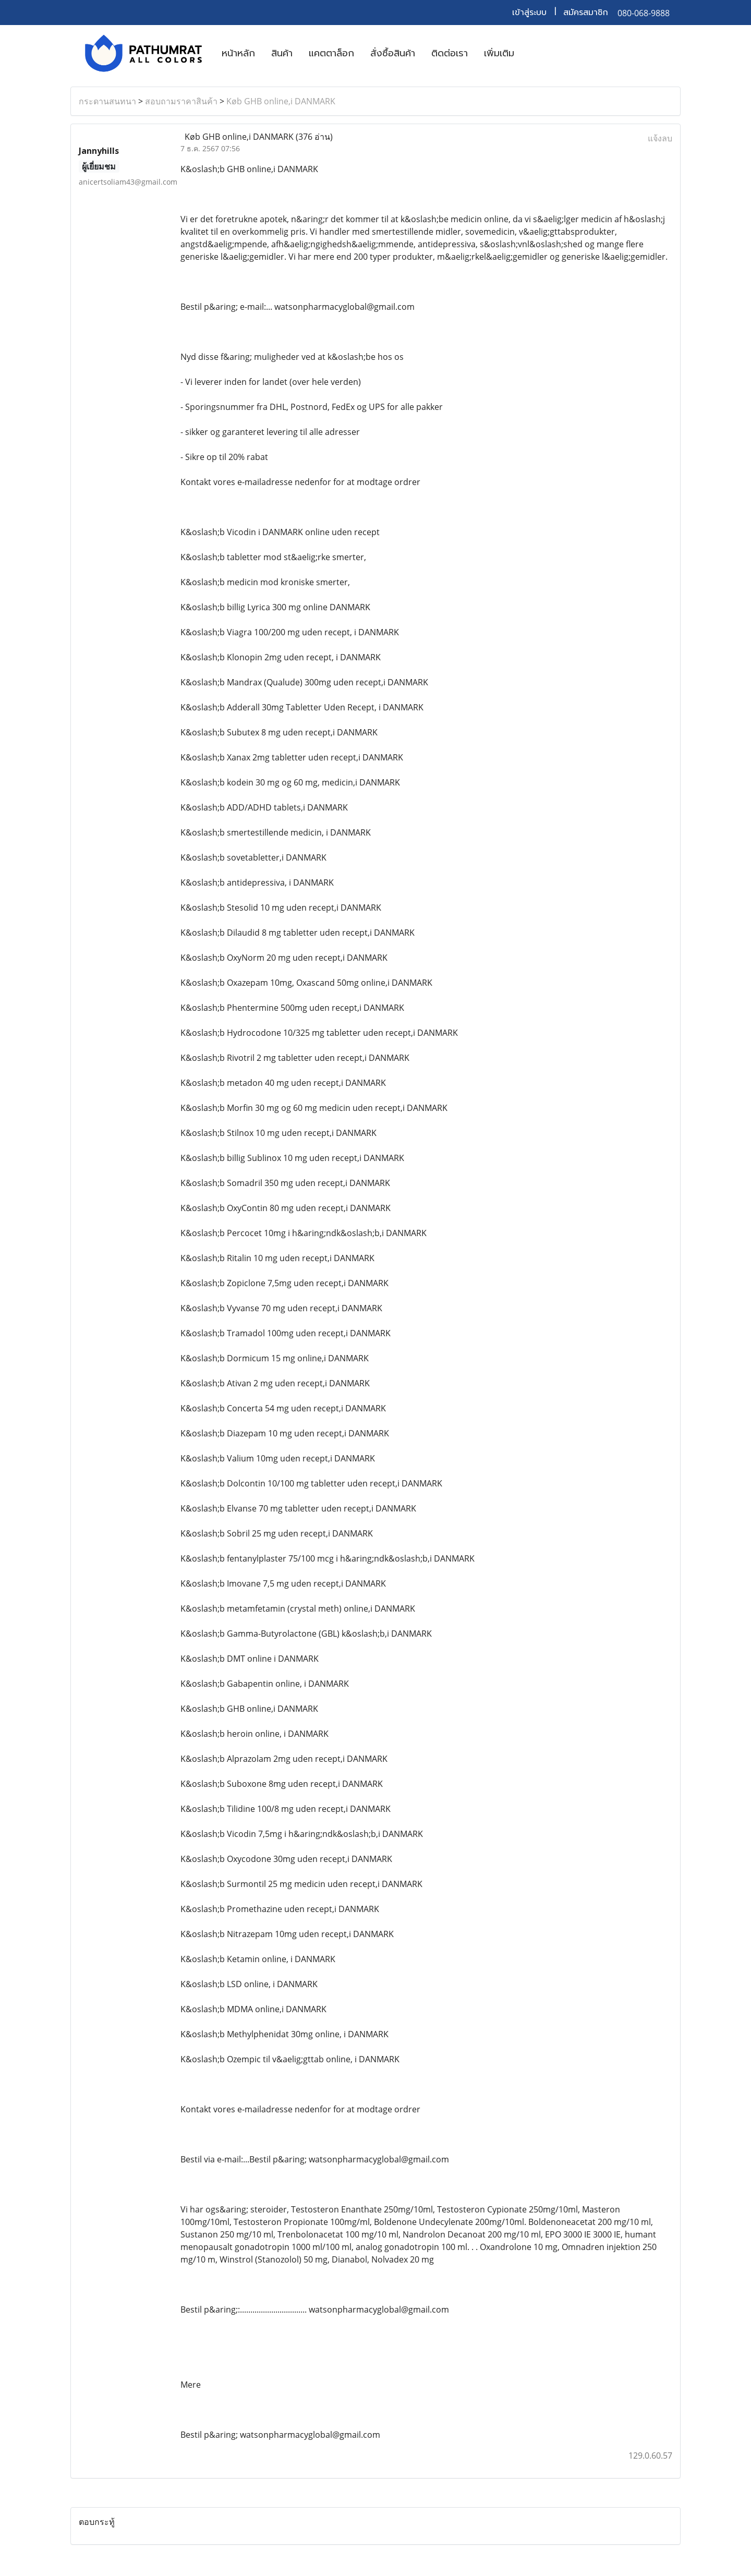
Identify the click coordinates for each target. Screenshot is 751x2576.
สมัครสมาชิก (585, 12)
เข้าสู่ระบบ (529, 12)
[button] (531, 53)
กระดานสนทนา (107, 101)
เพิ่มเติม (499, 53)
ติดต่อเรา (449, 53)
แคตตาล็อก (331, 53)
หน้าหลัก (238, 53)
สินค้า (282, 53)
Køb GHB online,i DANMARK (280, 101)
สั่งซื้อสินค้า (392, 53)
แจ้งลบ (660, 138)
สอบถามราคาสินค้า (181, 101)
